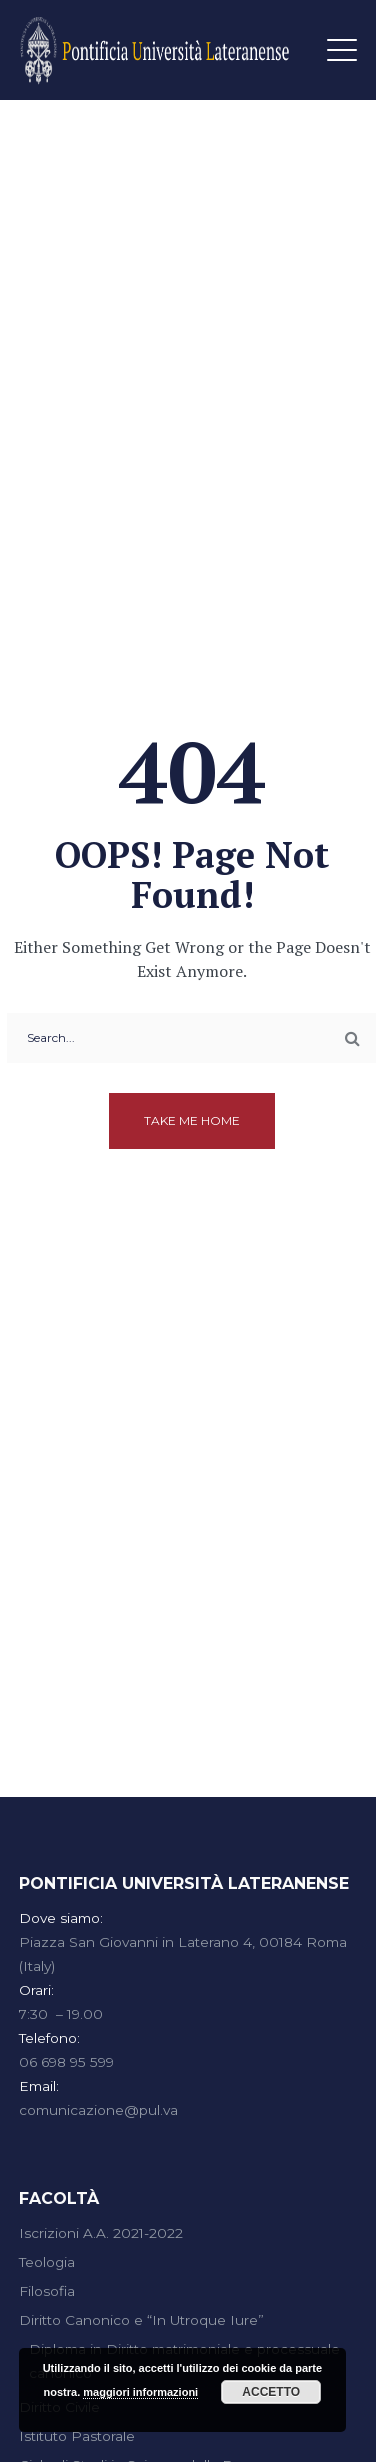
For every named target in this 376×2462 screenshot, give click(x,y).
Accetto (271, 2392)
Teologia (47, 2262)
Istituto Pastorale (77, 2436)
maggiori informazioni (140, 2392)
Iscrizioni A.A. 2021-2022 (101, 2233)
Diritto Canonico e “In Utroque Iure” (141, 2320)
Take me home (192, 1120)
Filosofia (47, 2291)
